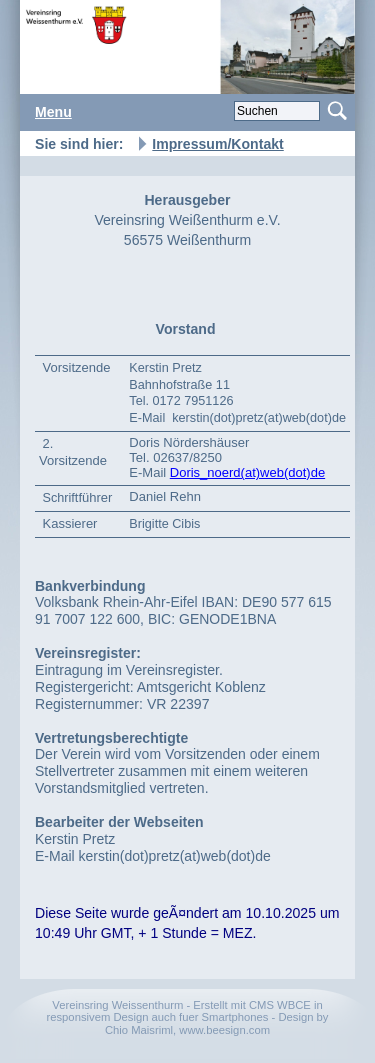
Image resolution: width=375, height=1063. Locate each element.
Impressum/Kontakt (217, 144)
